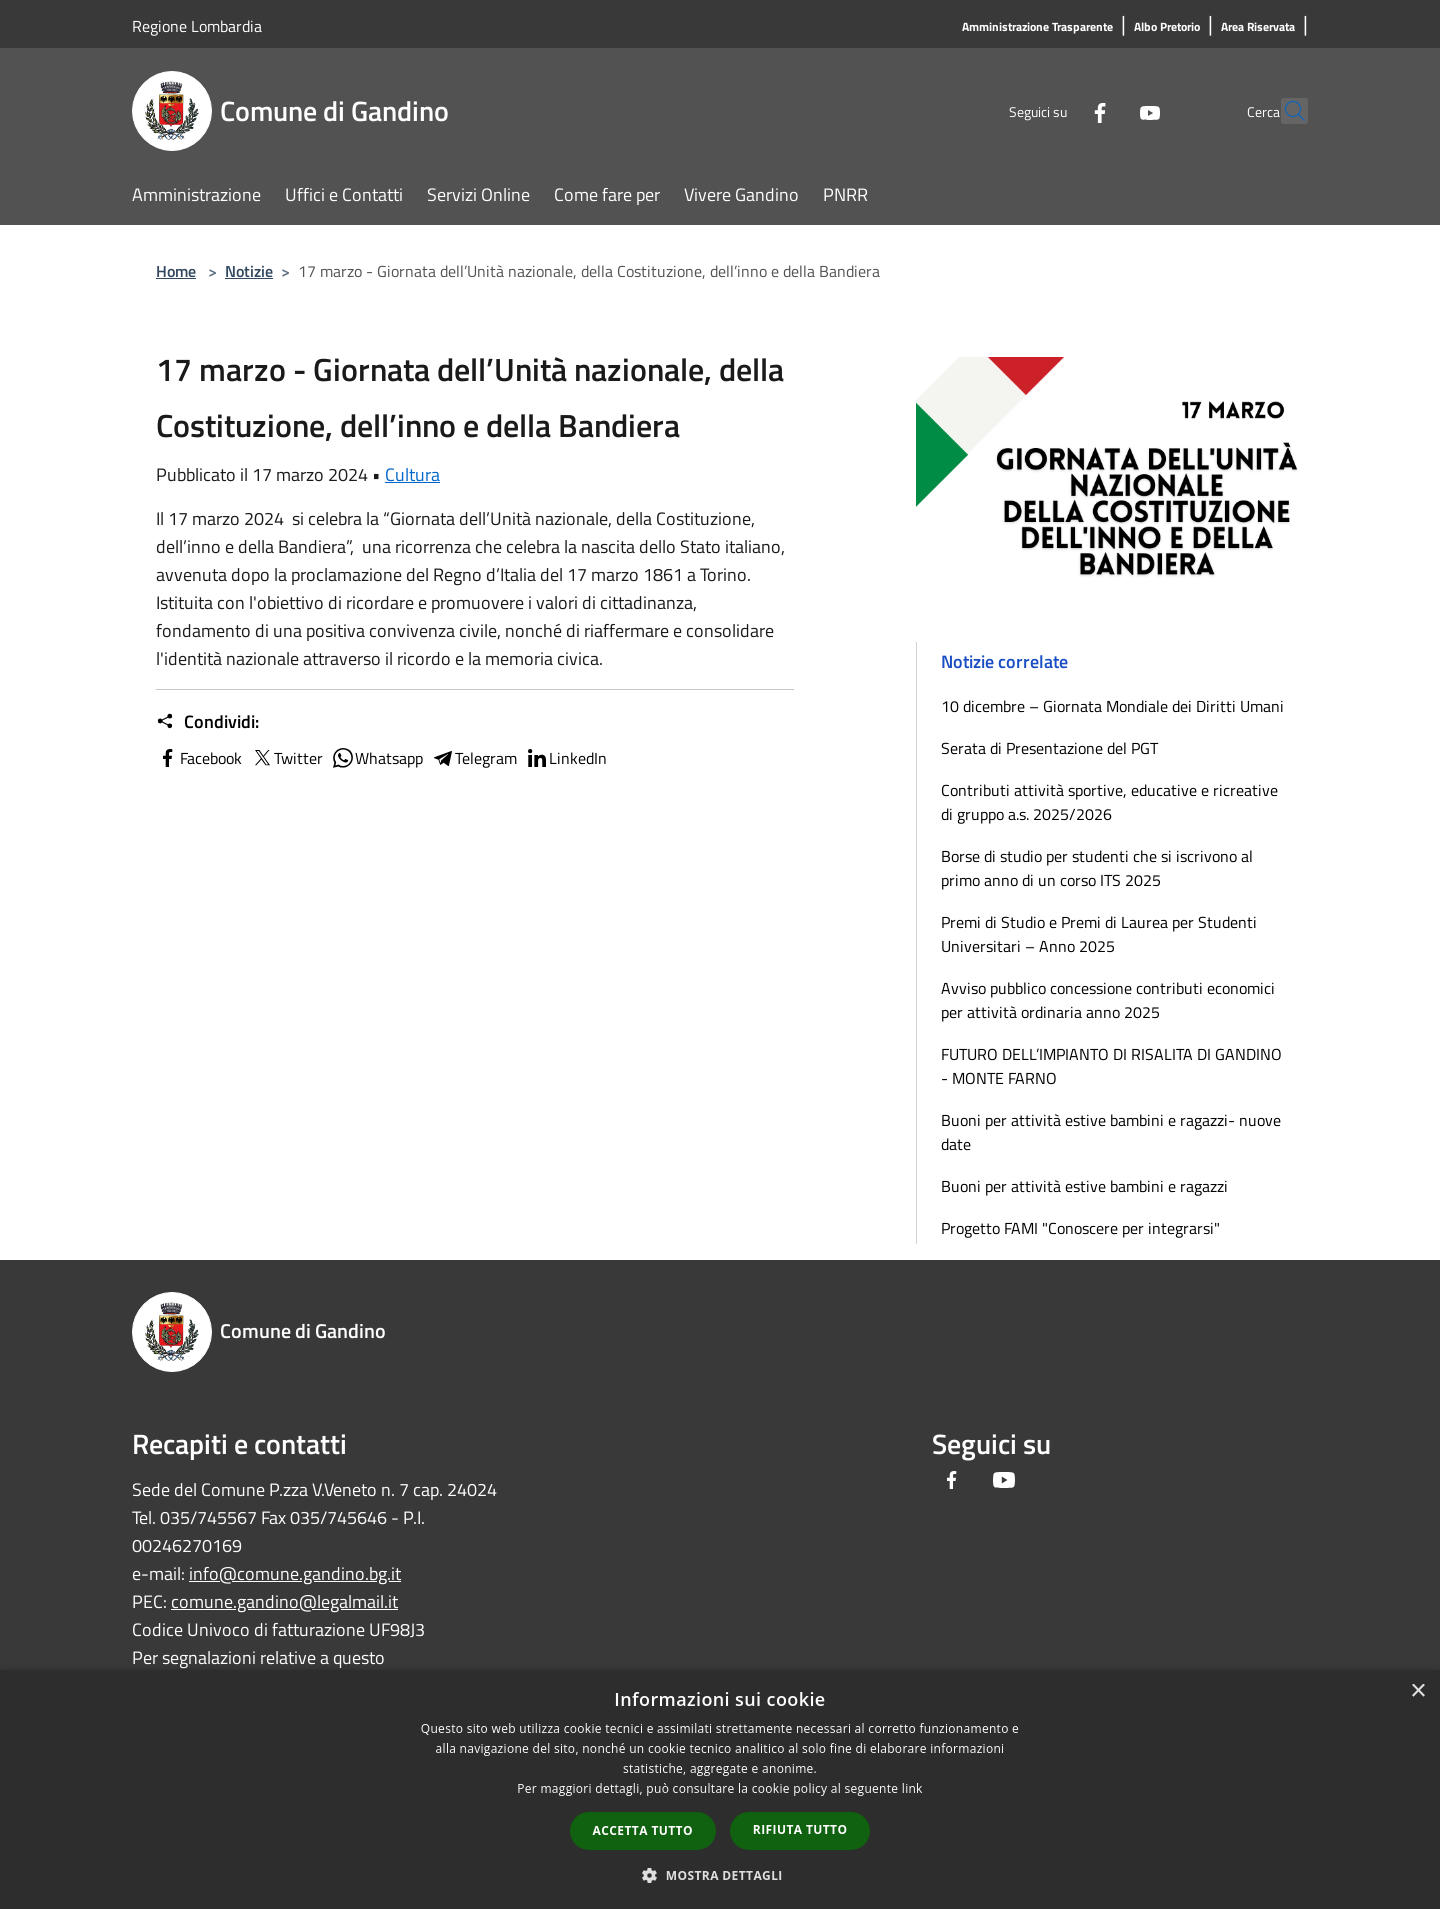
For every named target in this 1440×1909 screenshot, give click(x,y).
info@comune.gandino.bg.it (295, 1573)
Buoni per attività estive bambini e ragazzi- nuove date (1111, 1132)
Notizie (249, 271)
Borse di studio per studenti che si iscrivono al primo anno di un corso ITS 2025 (1097, 868)
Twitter (286, 758)
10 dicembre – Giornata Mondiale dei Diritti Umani (1112, 706)
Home (176, 271)
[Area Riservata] (1258, 27)
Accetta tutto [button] (643, 1830)
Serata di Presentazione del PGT (1049, 748)
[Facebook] (1056, 110)
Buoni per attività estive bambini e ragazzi (1084, 1186)
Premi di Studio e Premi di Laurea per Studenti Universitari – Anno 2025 (1099, 934)
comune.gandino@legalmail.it (284, 1601)
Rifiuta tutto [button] (800, 1829)
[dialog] (720, 1789)
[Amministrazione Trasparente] (1037, 27)
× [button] (1417, 1691)
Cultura (412, 474)
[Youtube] (1106, 110)
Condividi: (207, 722)
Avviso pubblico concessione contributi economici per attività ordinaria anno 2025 (1108, 1000)
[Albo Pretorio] (1167, 27)
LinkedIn (566, 758)
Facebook (199, 758)
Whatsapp (377, 758)
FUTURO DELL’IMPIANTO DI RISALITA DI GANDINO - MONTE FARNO (1111, 1066)
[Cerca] (1284, 111)
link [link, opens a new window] (912, 1788)
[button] (720, 1875)
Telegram (474, 758)
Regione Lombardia (197, 26)
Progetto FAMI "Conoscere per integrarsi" (1080, 1228)
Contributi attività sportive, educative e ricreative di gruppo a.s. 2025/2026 (1109, 802)
